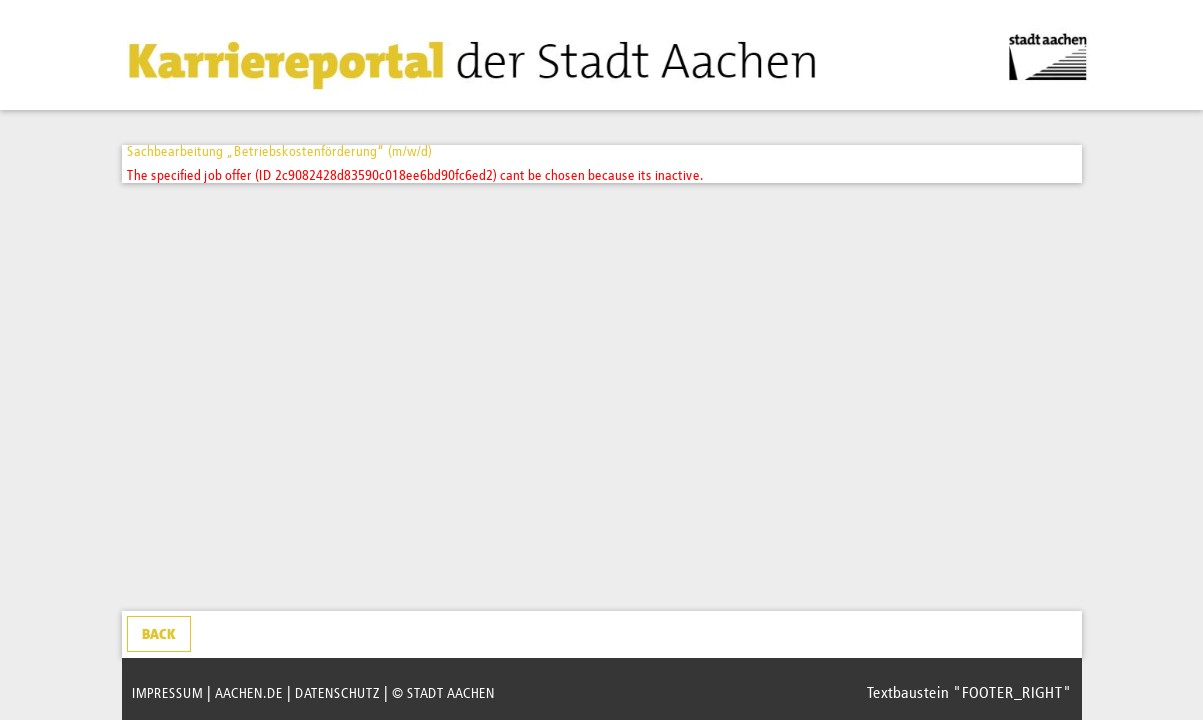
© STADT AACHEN (443, 694)
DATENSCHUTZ (337, 694)
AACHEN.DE (249, 694)
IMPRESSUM (167, 694)
